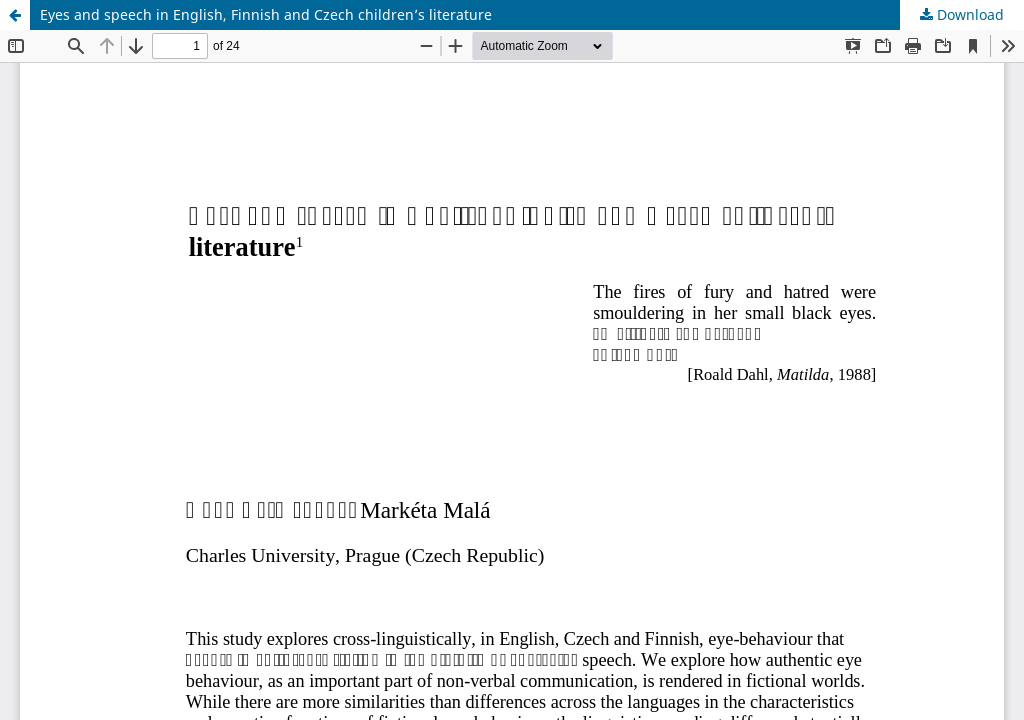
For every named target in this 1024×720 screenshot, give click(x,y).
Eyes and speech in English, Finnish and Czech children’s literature (266, 14)
